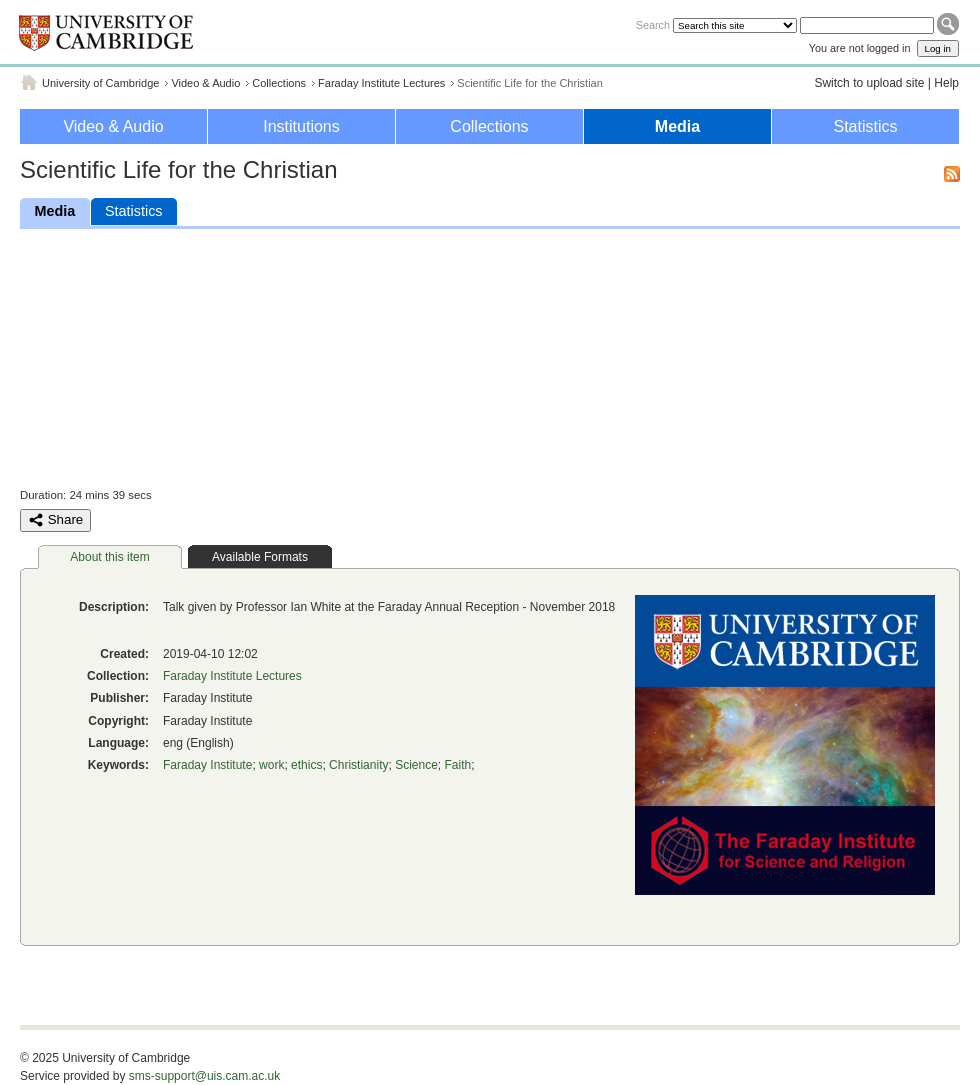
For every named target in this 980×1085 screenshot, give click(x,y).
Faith (458, 765)
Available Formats (260, 557)
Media (677, 126)
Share (55, 520)
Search (653, 25)
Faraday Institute (207, 765)
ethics (306, 765)
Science (416, 765)
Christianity (358, 765)
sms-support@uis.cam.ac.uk (205, 1076)
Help (946, 83)
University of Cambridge (100, 83)
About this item (109, 557)
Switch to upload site (869, 83)
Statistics (865, 126)
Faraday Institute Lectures (381, 83)
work (271, 765)
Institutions (301, 126)
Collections (279, 83)
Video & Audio (205, 83)
